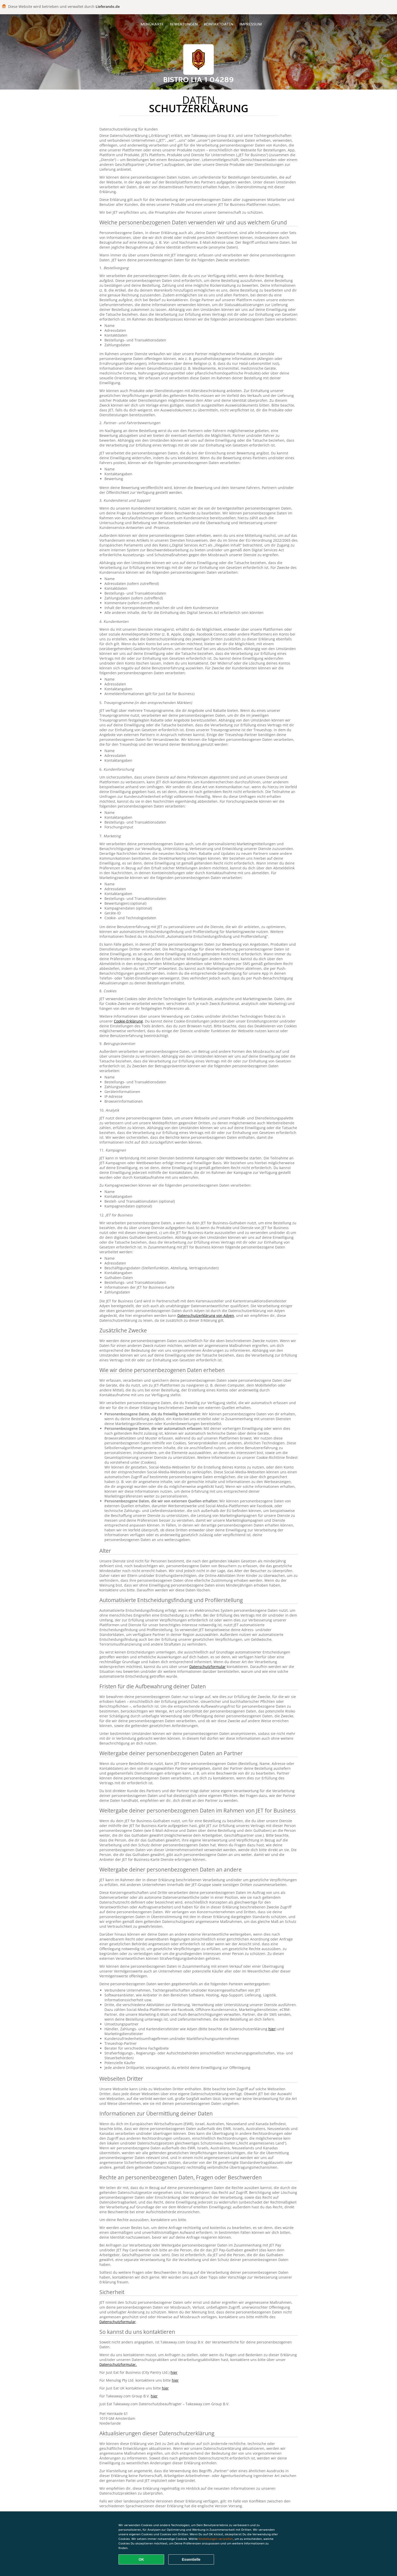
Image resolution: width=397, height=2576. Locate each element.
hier (271, 2028)
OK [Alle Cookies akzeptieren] (141, 2559)
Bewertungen (184, 24)
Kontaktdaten (218, 24)
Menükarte (152, 24)
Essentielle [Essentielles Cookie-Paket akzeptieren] (191, 2559)
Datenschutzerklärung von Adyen (205, 1315)
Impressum (250, 24)
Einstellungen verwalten (215, 2539)
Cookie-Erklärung (128, 1021)
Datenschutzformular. (118, 2364)
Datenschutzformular (207, 1666)
